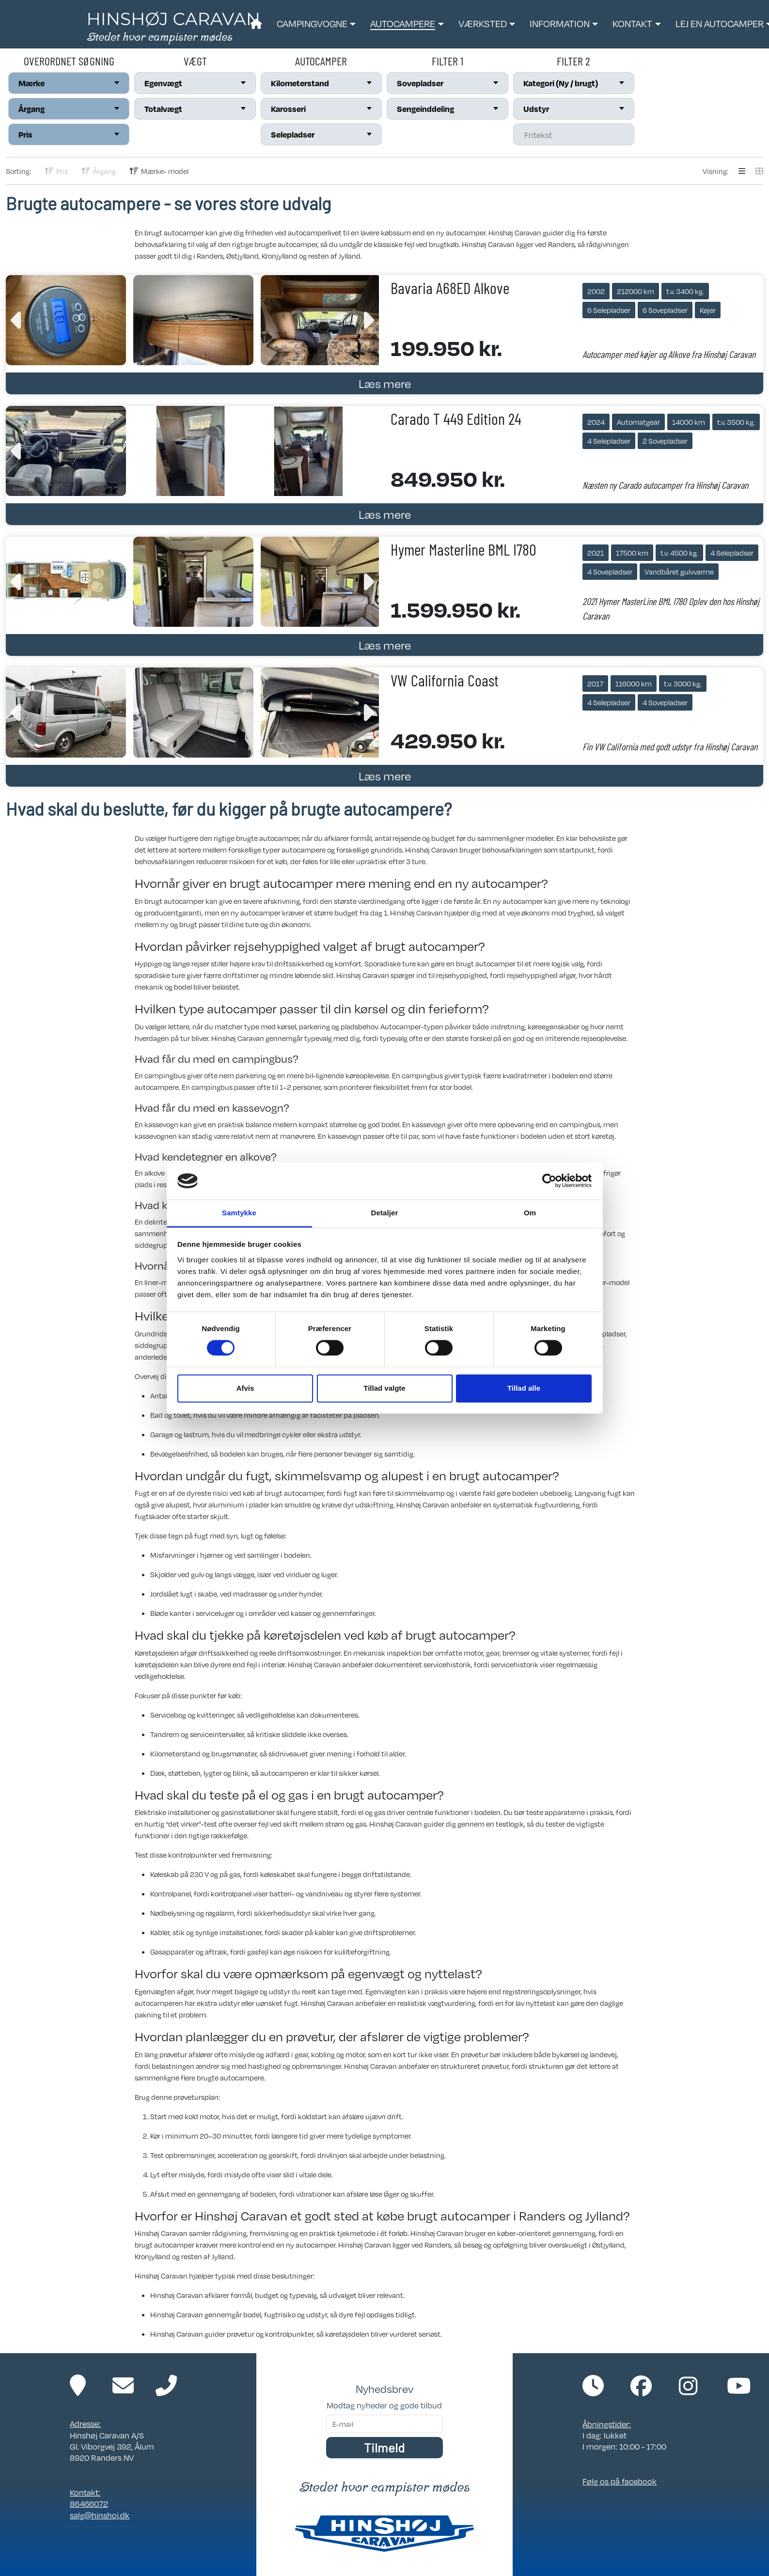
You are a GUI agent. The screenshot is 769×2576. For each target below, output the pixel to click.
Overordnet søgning (69, 61)
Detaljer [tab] (384, 1213)
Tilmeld (384, 2447)
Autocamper (321, 61)
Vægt (195, 61)
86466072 (89, 2503)
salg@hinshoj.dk (99, 2515)
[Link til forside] (172, 27)
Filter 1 (447, 61)
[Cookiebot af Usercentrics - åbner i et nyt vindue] (549, 1181)
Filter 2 (573, 61)
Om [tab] (530, 1213)
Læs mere (385, 383)
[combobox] (68, 83)
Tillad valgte (384, 1388)
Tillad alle (523, 1388)
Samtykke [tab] (239, 1213)
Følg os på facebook (619, 2481)
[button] (316, 24)
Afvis (245, 1388)
